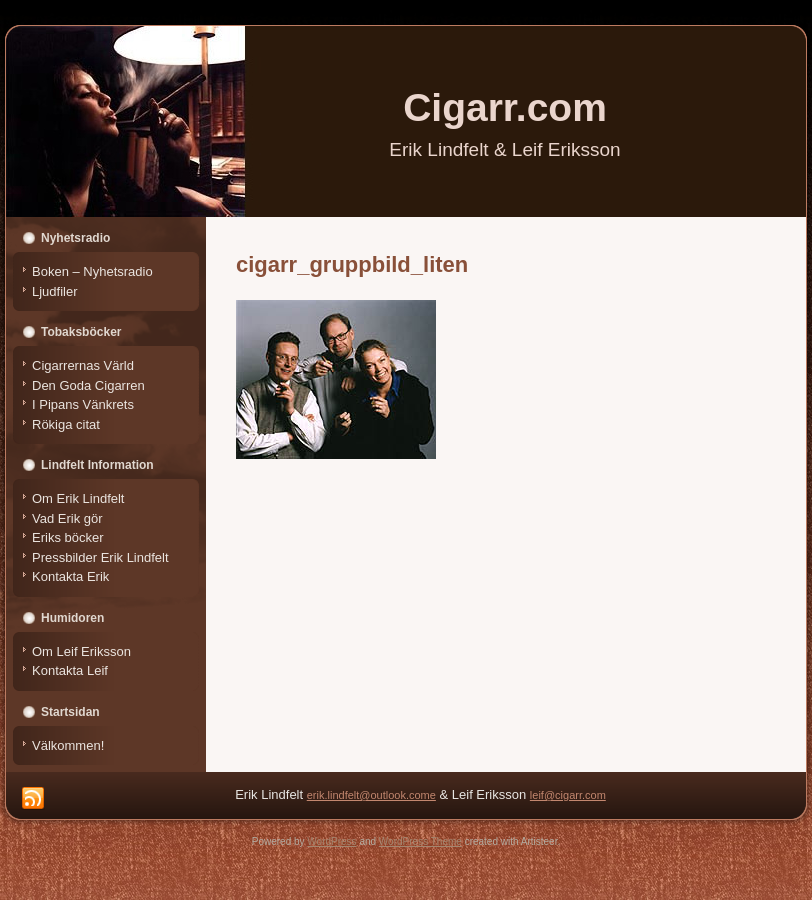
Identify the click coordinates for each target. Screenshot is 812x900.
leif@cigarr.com (568, 795)
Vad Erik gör (67, 518)
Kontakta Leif (70, 670)
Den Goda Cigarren (88, 385)
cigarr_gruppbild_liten (352, 264)
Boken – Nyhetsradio (92, 271)
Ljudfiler (55, 291)
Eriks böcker (68, 537)
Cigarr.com (505, 107)
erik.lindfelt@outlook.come (371, 795)
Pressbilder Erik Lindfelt (100, 557)
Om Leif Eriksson (81, 651)
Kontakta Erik (70, 576)
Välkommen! (68, 745)
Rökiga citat (66, 424)
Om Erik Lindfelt (78, 498)
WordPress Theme (420, 841)
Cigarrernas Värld (83, 365)
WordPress (331, 841)
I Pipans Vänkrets (83, 404)
